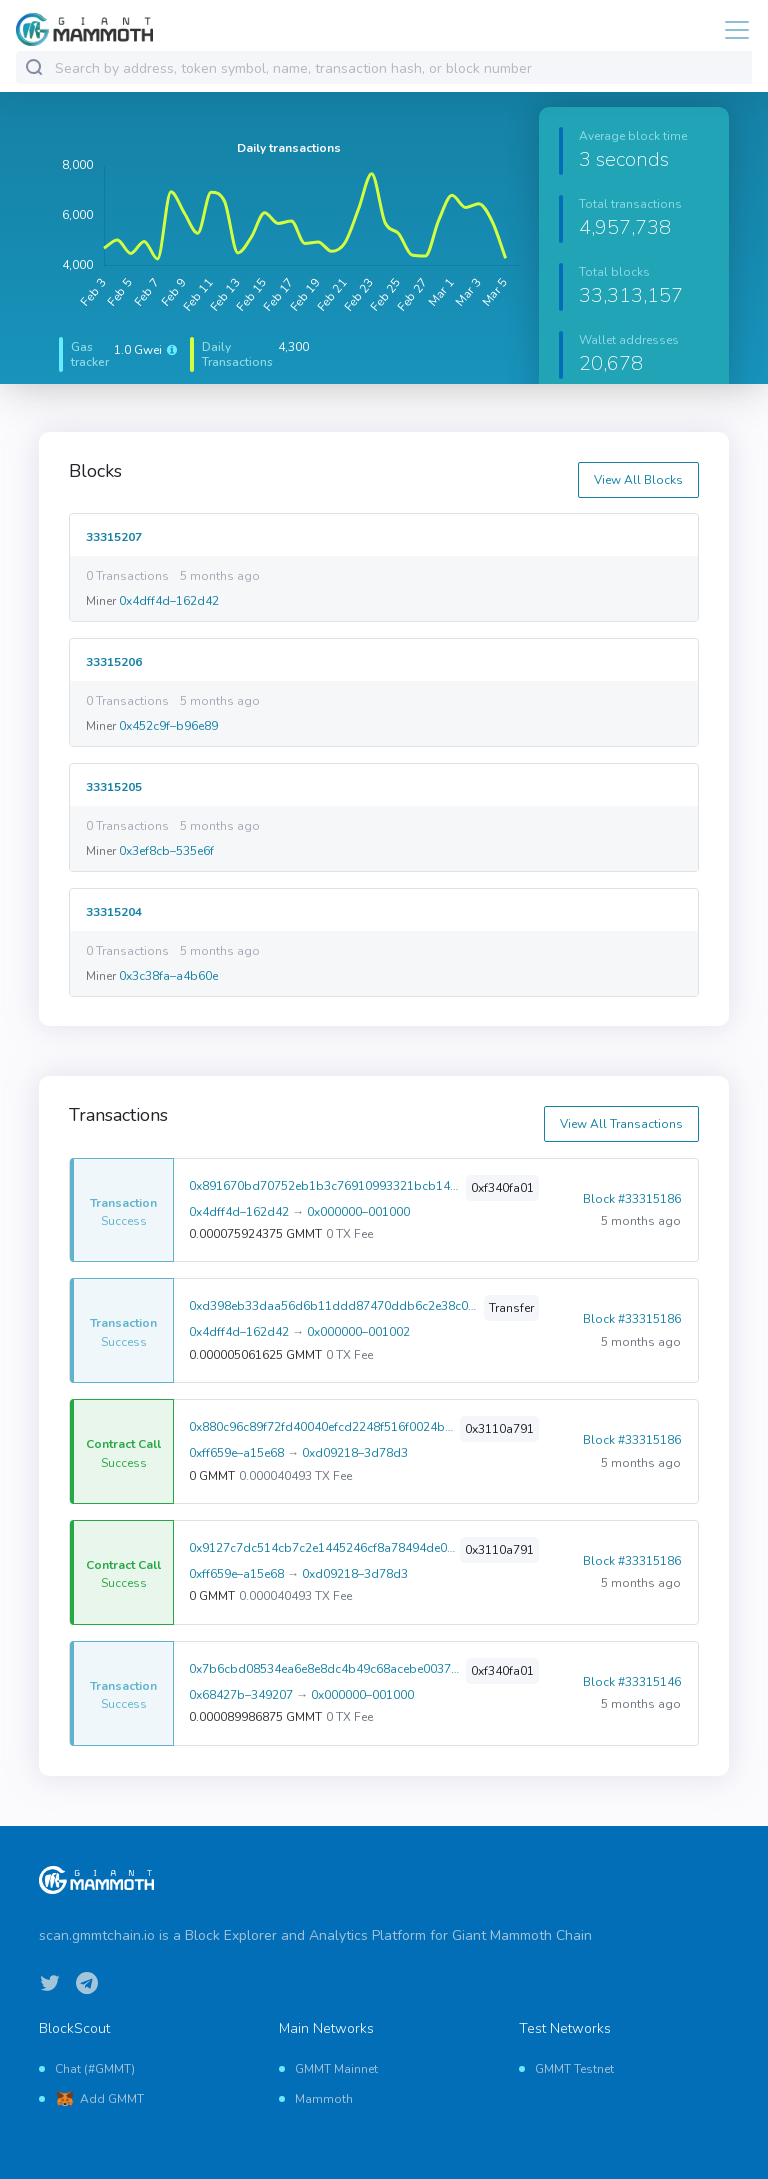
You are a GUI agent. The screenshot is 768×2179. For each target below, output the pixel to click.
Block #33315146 (632, 1682)
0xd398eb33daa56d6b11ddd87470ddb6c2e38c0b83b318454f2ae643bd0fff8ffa (334, 1306)
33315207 (114, 536)
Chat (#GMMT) (95, 2069)
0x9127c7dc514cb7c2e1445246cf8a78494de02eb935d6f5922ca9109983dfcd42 (322, 1548)
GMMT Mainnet (336, 2069)
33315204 (114, 911)
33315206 (114, 661)
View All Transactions (621, 1124)
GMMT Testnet (574, 2069)
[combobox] (399, 68)
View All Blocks (638, 480)
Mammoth (324, 2099)
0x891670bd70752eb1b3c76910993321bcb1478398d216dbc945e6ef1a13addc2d (325, 1186)
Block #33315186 (632, 1199)
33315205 (114, 786)
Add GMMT (112, 2099)
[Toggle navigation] (731, 30)
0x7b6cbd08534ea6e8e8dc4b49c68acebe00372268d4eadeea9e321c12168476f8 (325, 1669)
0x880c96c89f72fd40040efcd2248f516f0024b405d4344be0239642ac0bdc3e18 (322, 1427)
